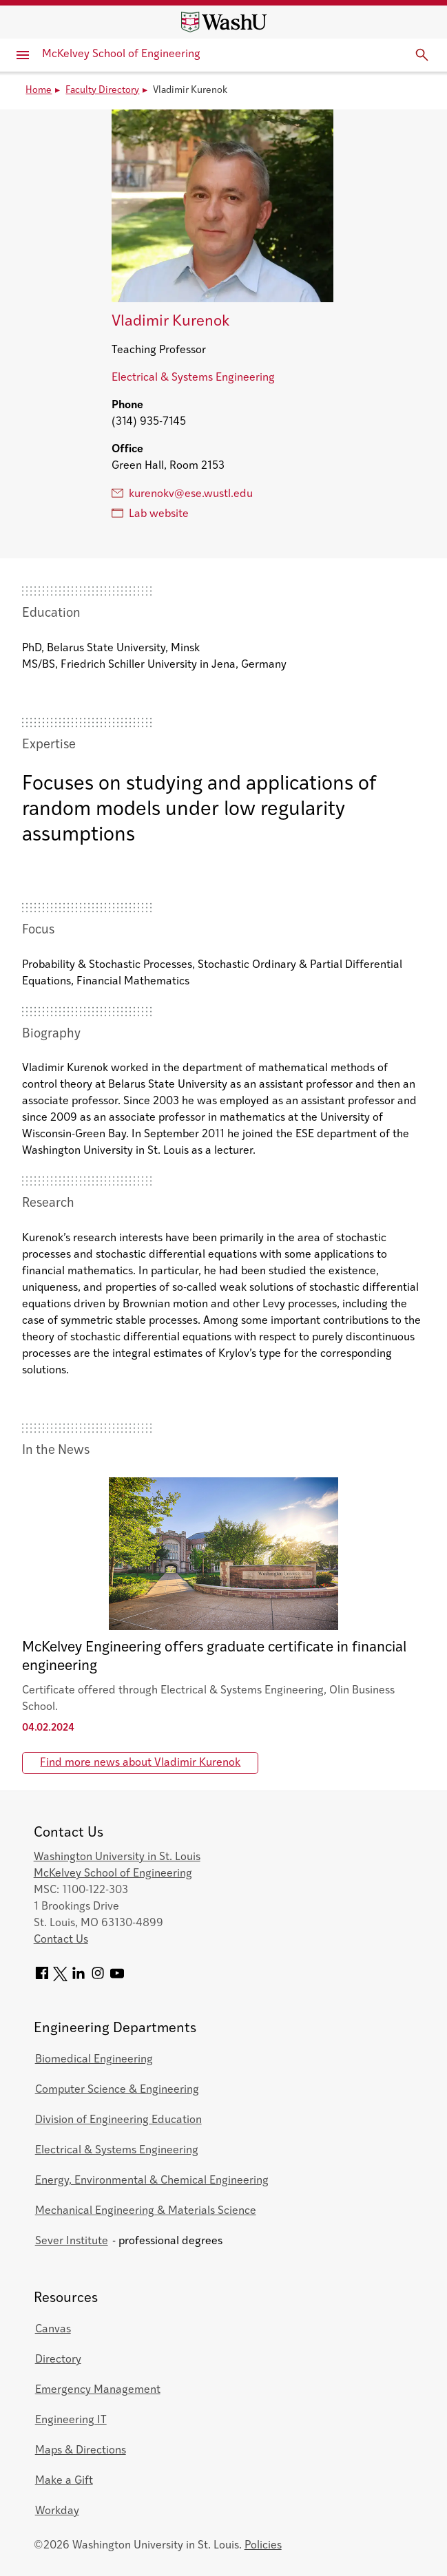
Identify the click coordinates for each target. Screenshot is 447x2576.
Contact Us (61, 1939)
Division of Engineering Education (118, 2120)
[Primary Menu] (23, 55)
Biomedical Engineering (94, 2059)
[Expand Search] (422, 55)
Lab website (150, 513)
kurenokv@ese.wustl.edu (182, 493)
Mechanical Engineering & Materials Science (145, 2211)
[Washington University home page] (224, 22)
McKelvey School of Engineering (121, 54)
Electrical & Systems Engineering (193, 377)
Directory (58, 2359)
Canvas (53, 2329)
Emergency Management (97, 2390)
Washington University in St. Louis (117, 1857)
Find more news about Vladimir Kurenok (140, 1763)
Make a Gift (64, 2481)
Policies (263, 2545)
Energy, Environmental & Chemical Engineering (152, 2180)
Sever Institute (71, 2241)
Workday (57, 2511)
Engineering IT (71, 2420)
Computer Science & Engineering (117, 2089)
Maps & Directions (80, 2450)
